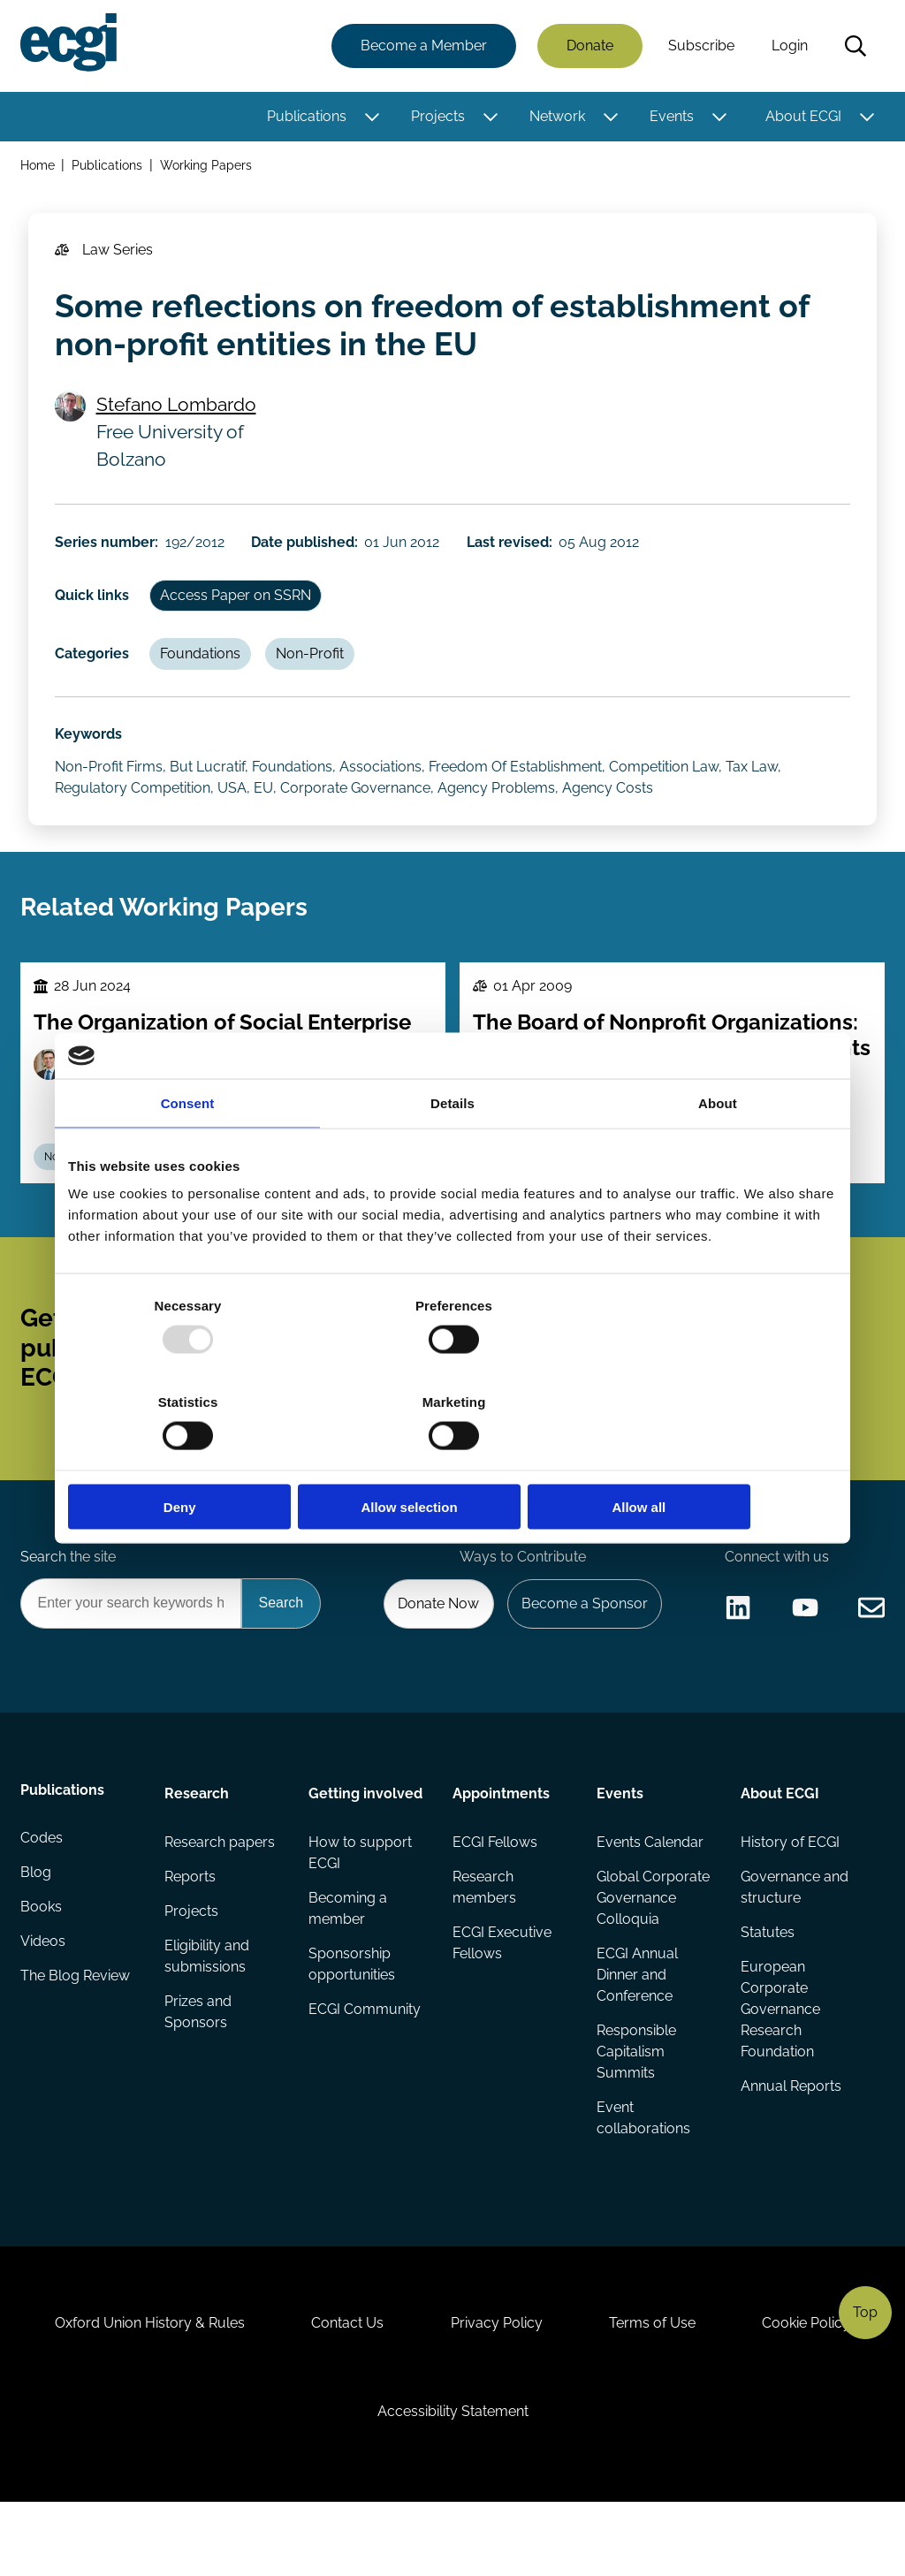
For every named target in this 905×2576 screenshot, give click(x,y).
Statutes (767, 1985)
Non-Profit (315, 669)
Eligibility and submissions (207, 2010)
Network (556, 117)
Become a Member (423, 46)
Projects (437, 117)
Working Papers (208, 166)
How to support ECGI (360, 1904)
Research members (484, 1939)
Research (197, 1843)
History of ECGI (789, 1893)
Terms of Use (656, 2388)
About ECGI (802, 117)
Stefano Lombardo (178, 412)
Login (789, 46)
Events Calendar (650, 1893)
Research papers (220, 1893)
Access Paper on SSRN (239, 608)
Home (38, 166)
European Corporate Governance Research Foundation (779, 2063)
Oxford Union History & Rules (142, 2388)
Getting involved (365, 1843)
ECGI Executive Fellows (501, 1996)
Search (855, 47)
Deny (194, 1458)
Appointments (501, 1843)
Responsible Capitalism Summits (636, 2105)
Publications (306, 117)
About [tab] (717, 1151)
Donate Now (434, 1652)
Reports (191, 1928)
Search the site (69, 1604)
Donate (589, 46)
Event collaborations (643, 2173)
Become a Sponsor (582, 1652)
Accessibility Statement (453, 2480)
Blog (36, 1928)
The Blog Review (76, 2034)
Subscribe (700, 46)
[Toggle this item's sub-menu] (371, 117)
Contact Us (344, 2388)
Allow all (711, 1458)
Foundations (204, 669)
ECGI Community (364, 2063)
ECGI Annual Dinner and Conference (637, 2027)
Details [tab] (452, 1151)
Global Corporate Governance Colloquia (653, 1949)
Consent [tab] (188, 1151)
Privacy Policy (497, 2388)
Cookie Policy (815, 2388)
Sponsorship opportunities (351, 2017)
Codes (42, 1893)
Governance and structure (794, 1939)
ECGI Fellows (494, 1893)
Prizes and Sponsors (198, 2067)
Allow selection (452, 1458)
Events (671, 117)
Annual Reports (790, 2140)
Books (42, 1964)
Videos (43, 1999)
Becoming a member (347, 1960)
